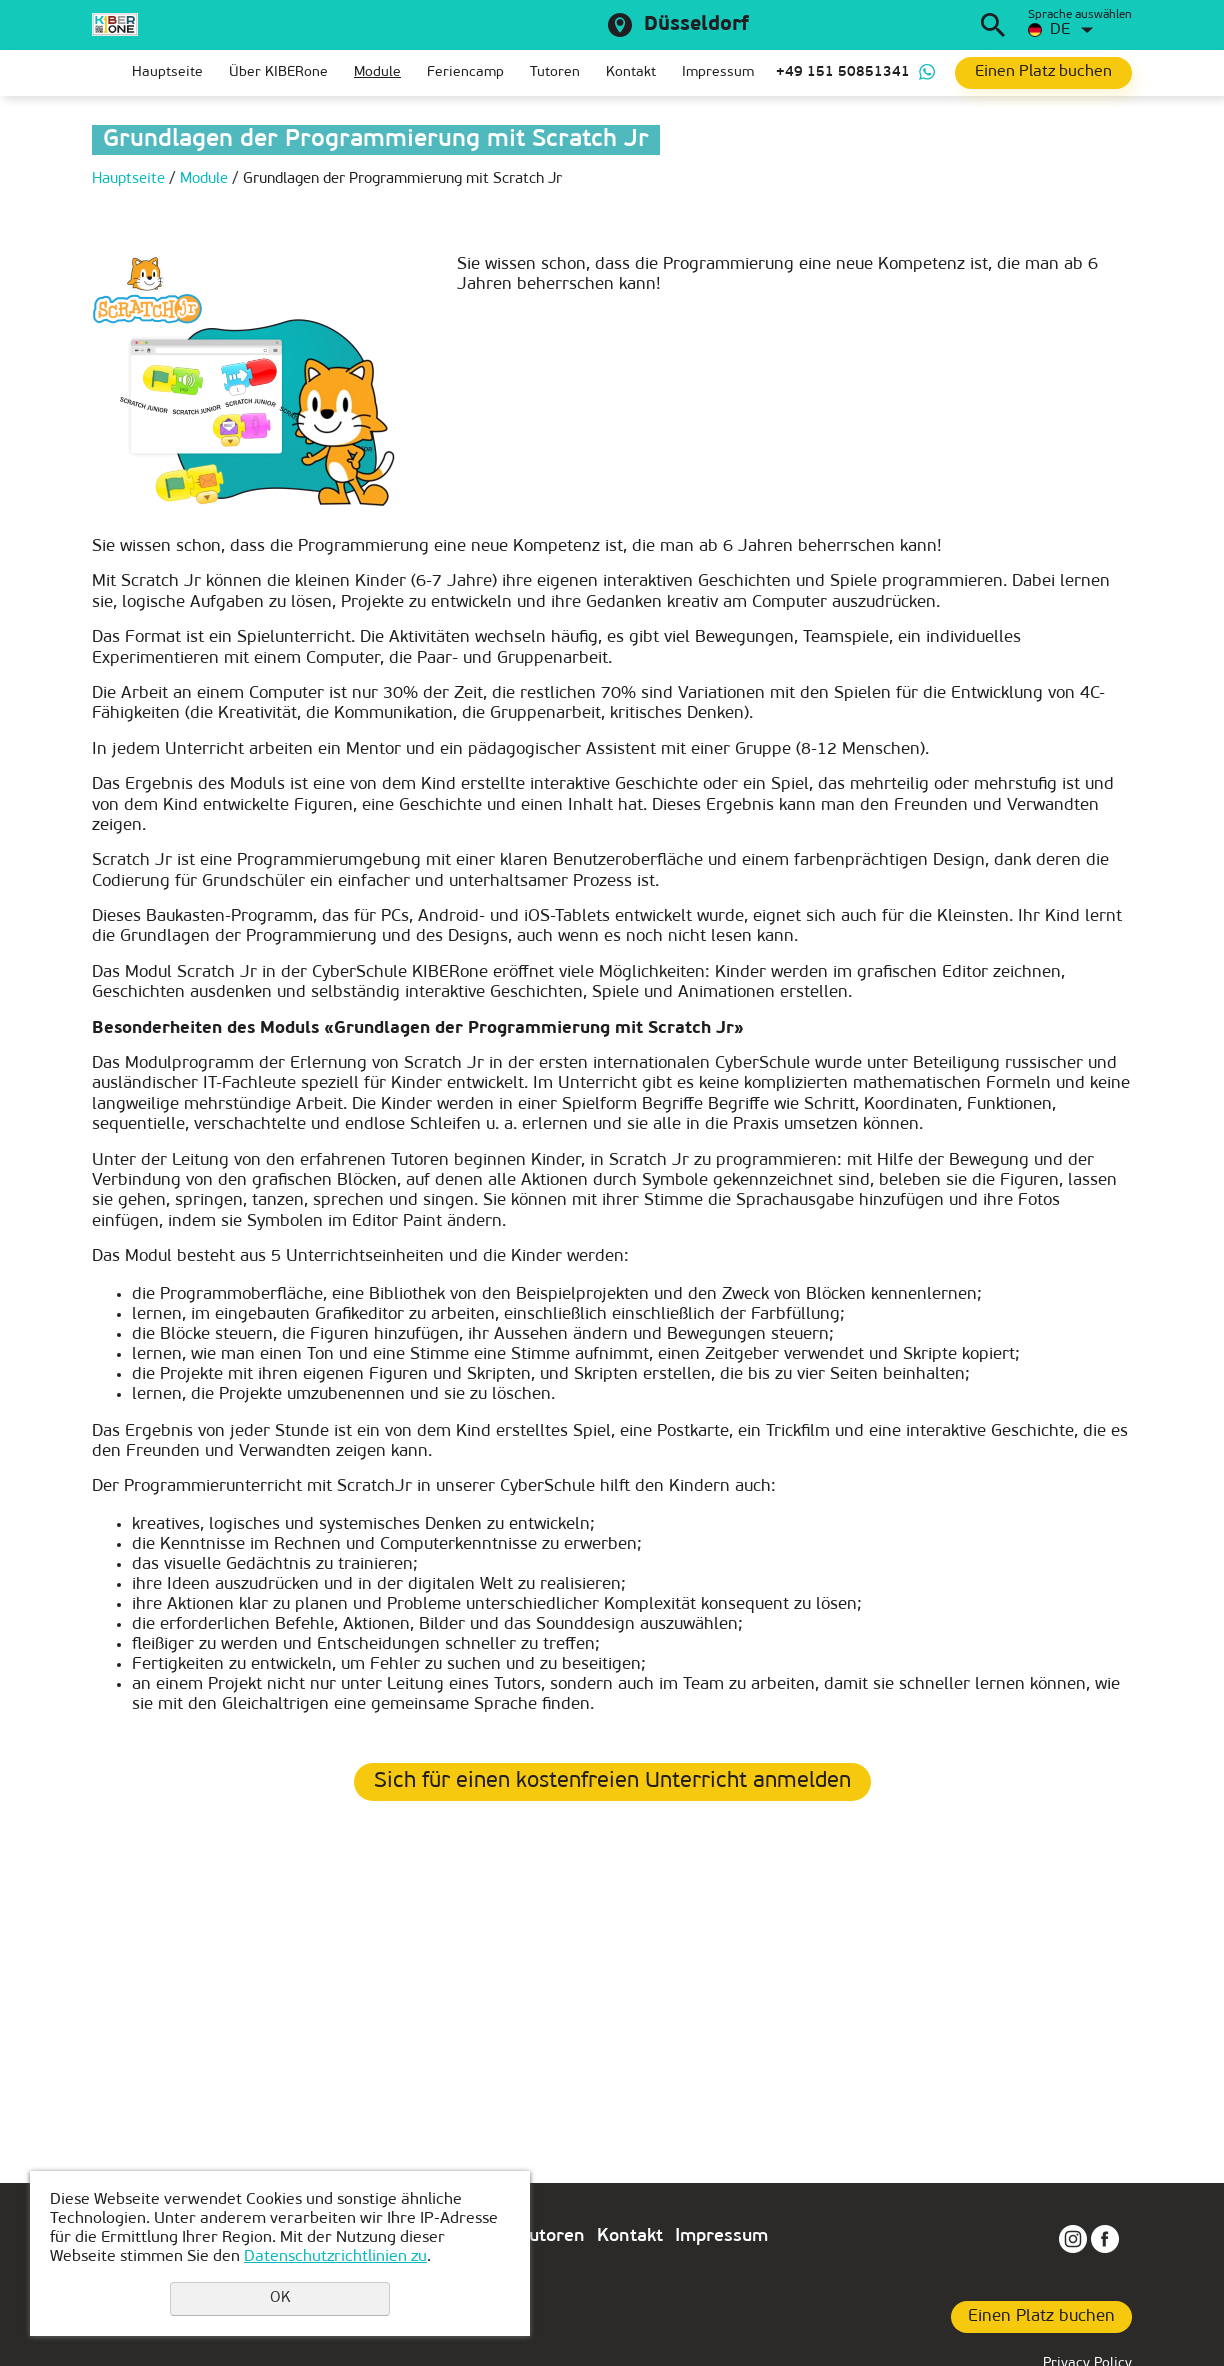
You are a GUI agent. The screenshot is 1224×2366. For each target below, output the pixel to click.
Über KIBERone (278, 72)
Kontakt (631, 72)
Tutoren (555, 72)
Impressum (718, 72)
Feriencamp (465, 72)
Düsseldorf (696, 25)
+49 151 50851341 (843, 72)
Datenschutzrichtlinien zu (335, 2257)
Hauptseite (167, 72)
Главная (107, 73)
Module (377, 72)
